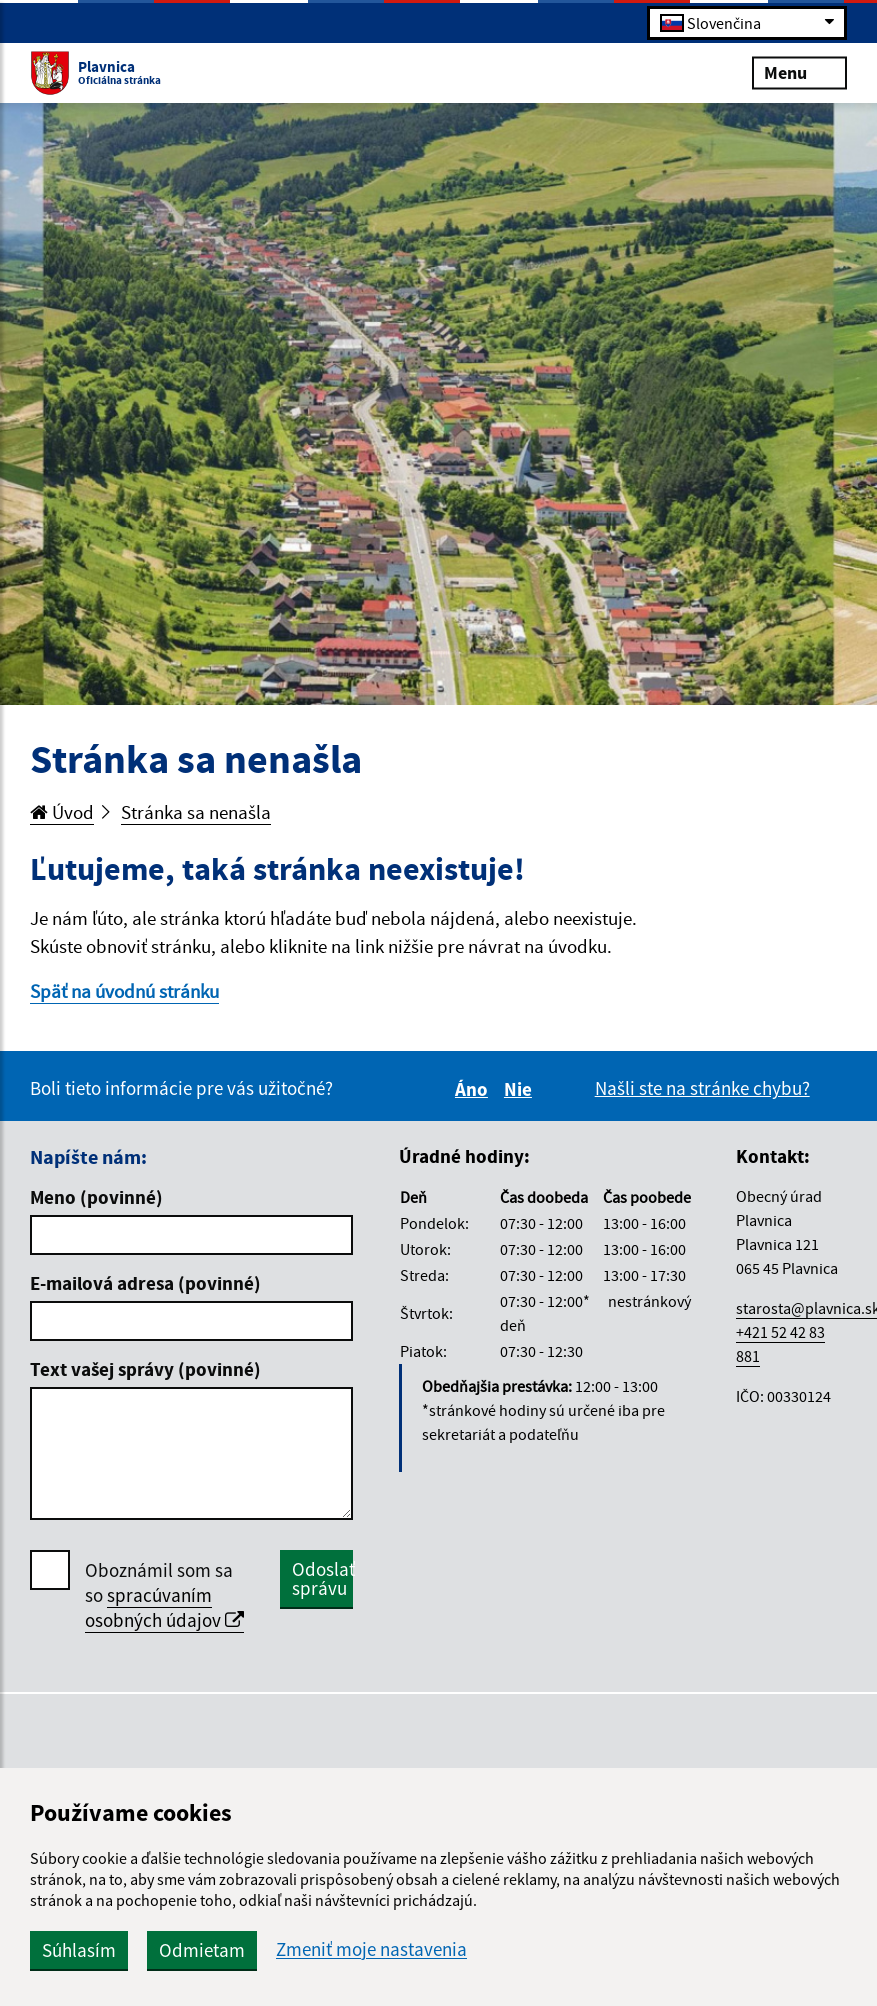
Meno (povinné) (96, 1197)
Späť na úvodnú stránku (124, 991)
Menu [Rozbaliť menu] (799, 71)
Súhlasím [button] (79, 1950)
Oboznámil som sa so (164, 1595)
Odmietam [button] (202, 1950)
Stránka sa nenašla (196, 812)
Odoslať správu (322, 1578)
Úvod (62, 812)
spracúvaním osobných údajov (164, 1607)
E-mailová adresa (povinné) (145, 1283)
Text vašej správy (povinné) (145, 1369)
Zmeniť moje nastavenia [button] (371, 1949)
